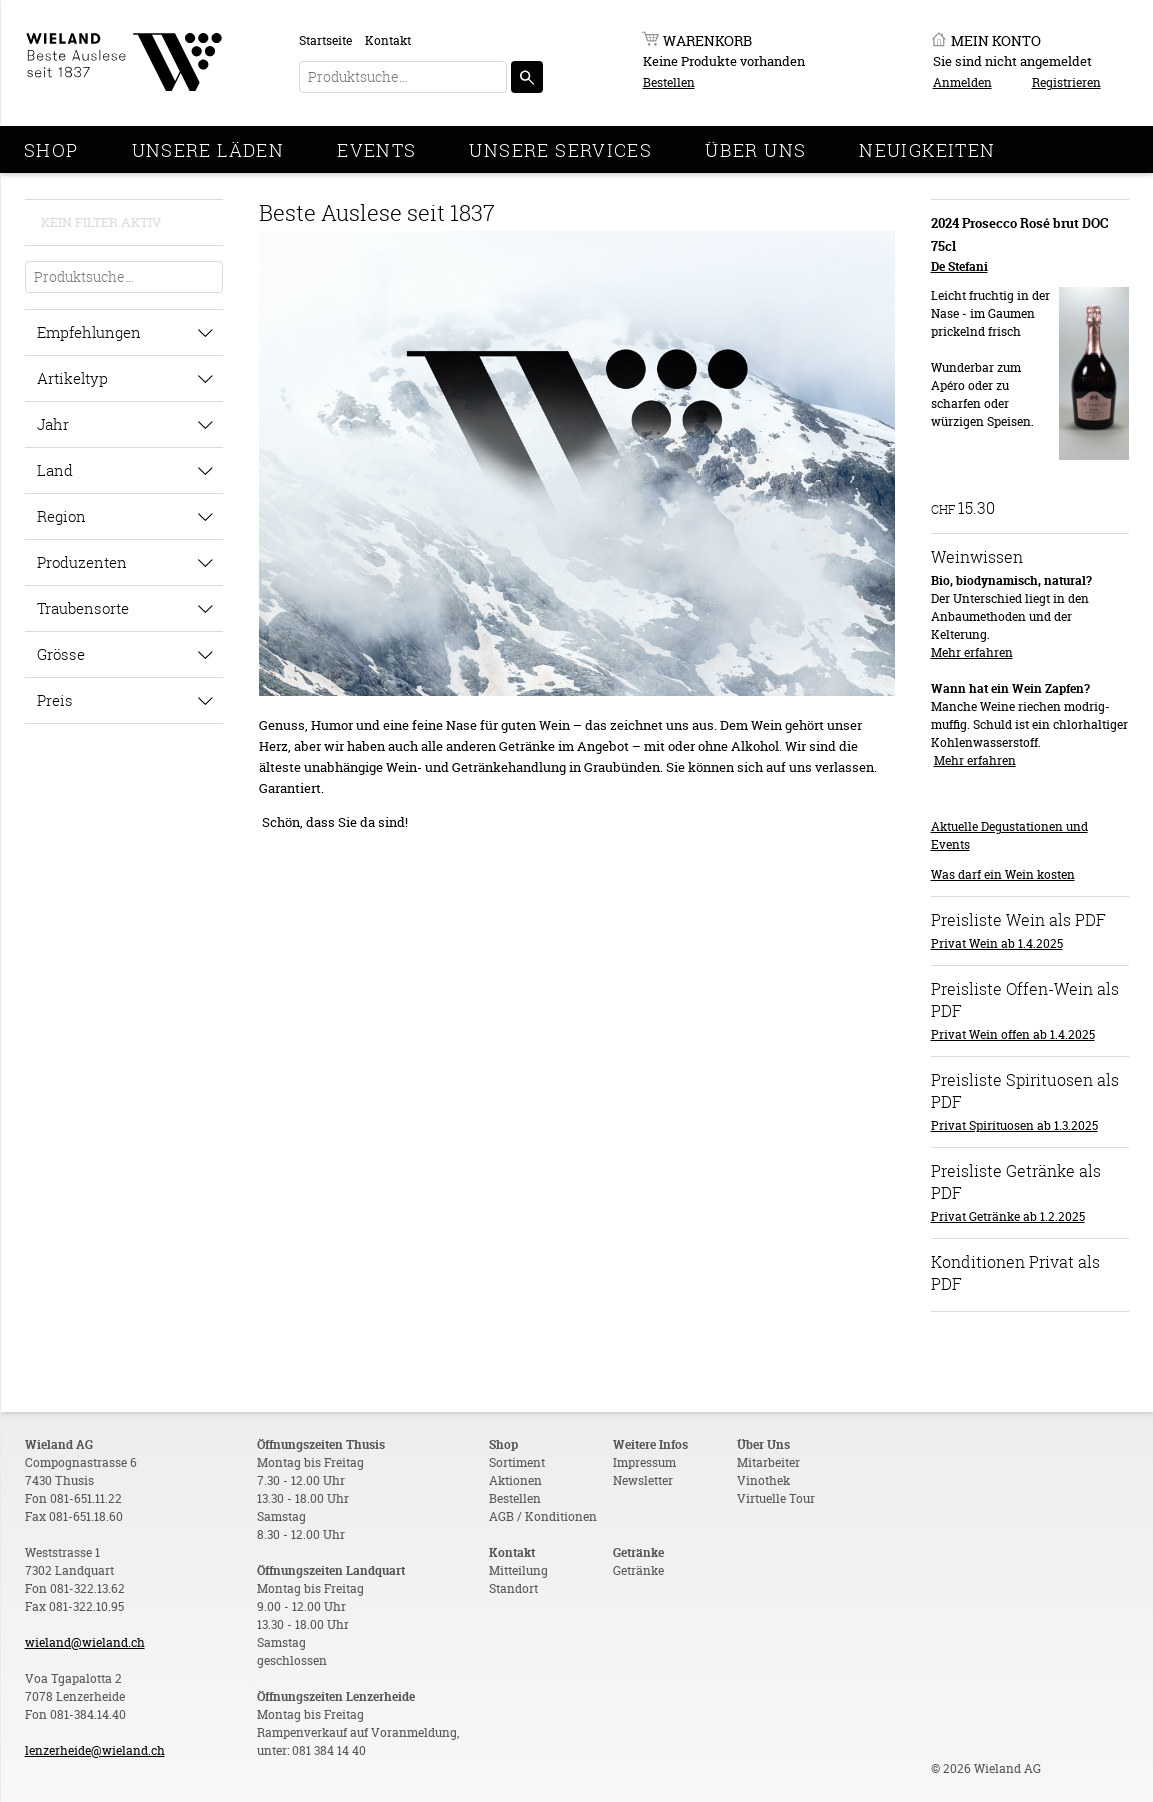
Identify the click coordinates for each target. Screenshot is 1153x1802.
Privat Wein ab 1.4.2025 (997, 943)
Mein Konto (996, 40)
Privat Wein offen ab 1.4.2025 (1013, 1034)
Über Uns (755, 150)
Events (376, 150)
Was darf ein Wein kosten (1003, 874)
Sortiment (517, 1462)
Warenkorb (707, 40)
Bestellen (669, 82)
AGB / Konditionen (543, 1516)
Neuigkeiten (927, 150)
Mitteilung (518, 1570)
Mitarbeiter (768, 1462)
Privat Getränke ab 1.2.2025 (1008, 1216)
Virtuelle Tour (776, 1498)
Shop (51, 150)
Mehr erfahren (972, 652)
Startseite (325, 40)
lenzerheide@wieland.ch (95, 1750)
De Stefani (959, 266)
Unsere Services (560, 150)
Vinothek (763, 1480)
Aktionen (515, 1480)
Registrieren (1066, 82)
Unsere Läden (208, 150)
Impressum (644, 1462)
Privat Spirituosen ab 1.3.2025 (1014, 1125)
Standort (513, 1588)
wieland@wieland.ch (85, 1642)
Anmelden (962, 82)
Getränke (638, 1570)
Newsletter (643, 1480)
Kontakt (388, 40)
